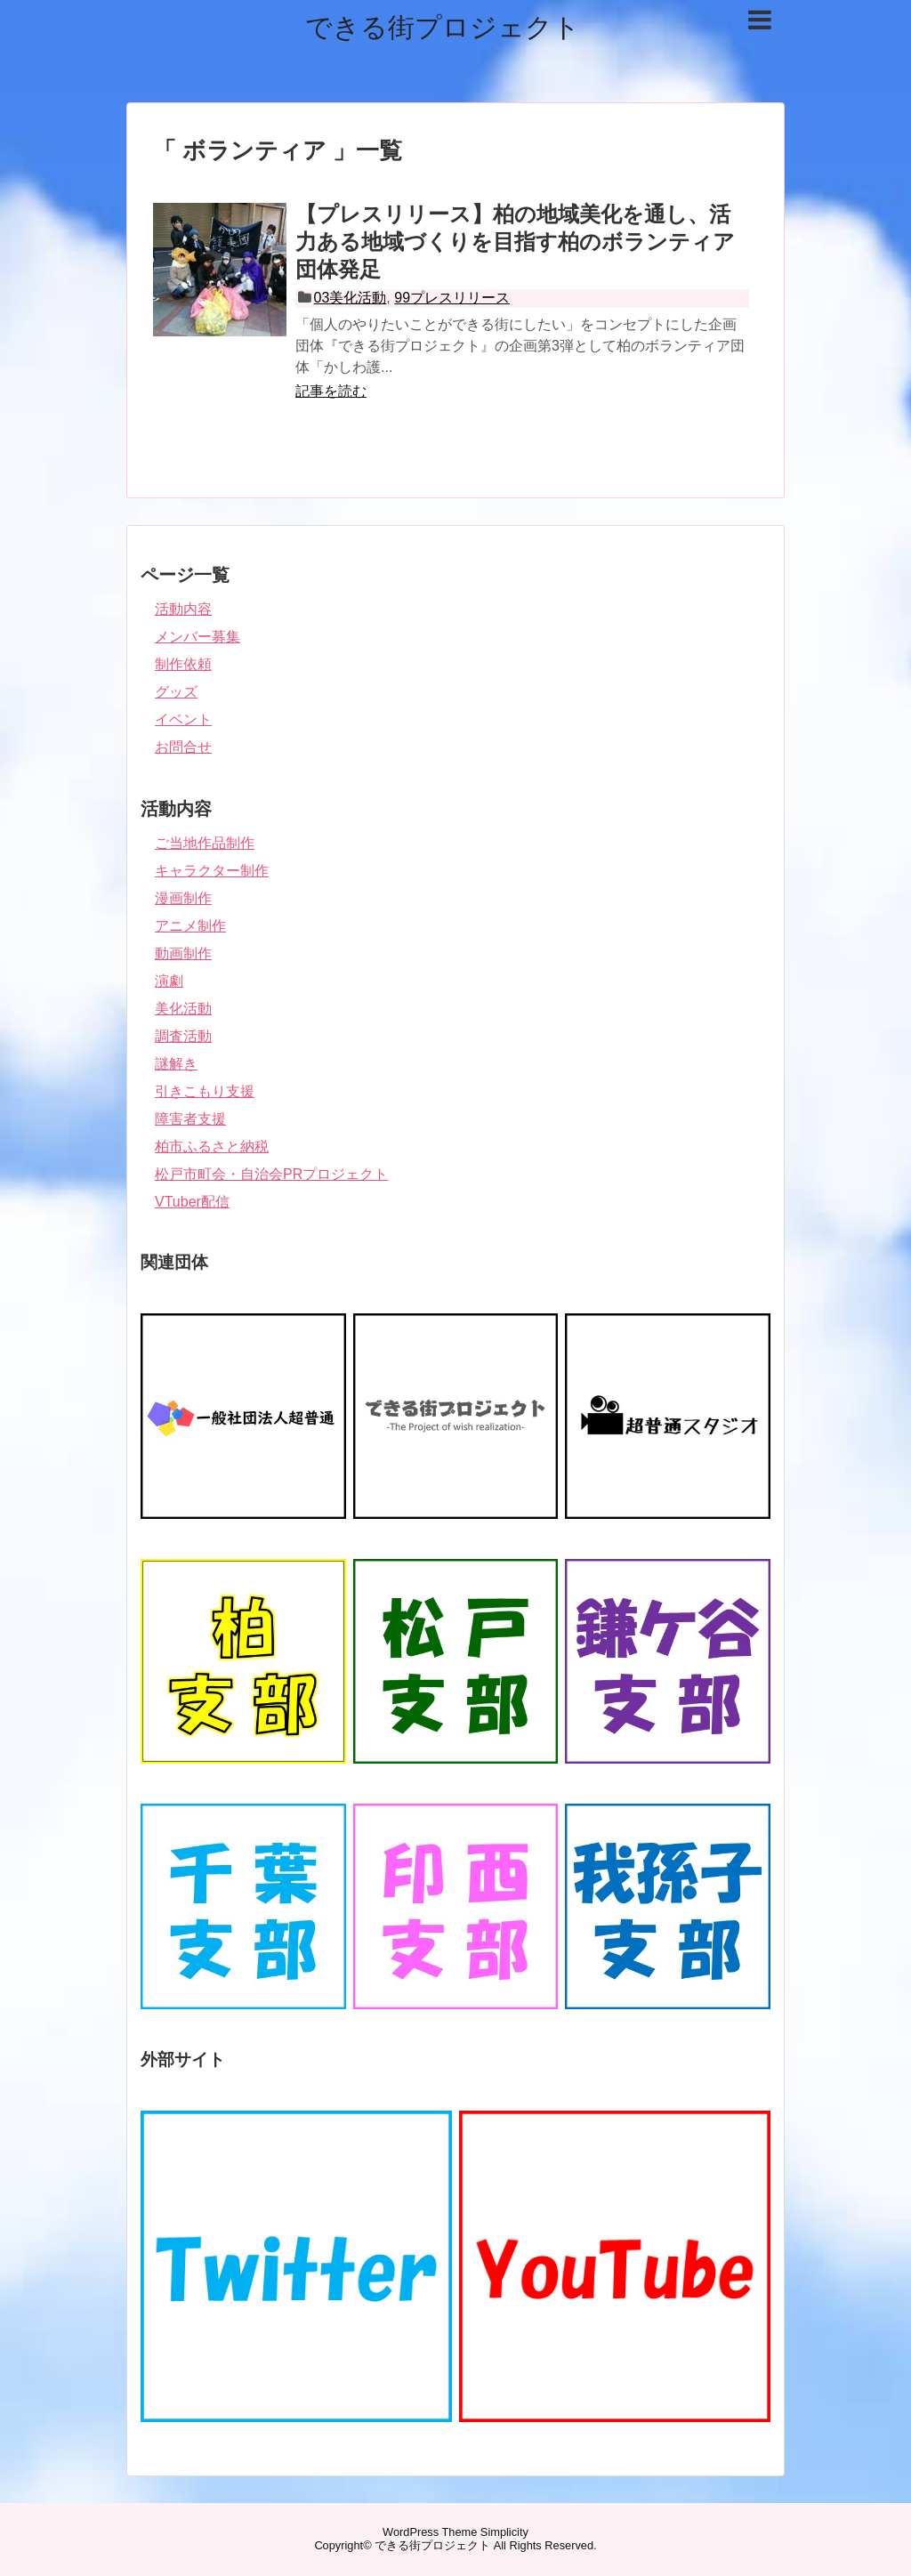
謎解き (176, 1063)
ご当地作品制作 (204, 843)
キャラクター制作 (212, 870)
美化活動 (183, 1008)
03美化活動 (350, 297)
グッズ (176, 691)
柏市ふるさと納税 (212, 1146)
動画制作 (183, 953)
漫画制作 (183, 898)
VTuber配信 (192, 1201)
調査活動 (183, 1036)
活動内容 (183, 609)
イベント (183, 719)
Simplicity (504, 2532)
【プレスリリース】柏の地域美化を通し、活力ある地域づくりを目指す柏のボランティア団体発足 (515, 241)
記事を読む (331, 391)
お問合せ (183, 747)
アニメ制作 (190, 925)
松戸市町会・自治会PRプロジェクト (271, 1174)
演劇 (169, 981)
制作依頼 (183, 664)
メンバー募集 (197, 636)
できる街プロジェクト (442, 27)
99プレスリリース (452, 297)
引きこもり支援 (204, 1091)
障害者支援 (190, 1118)
